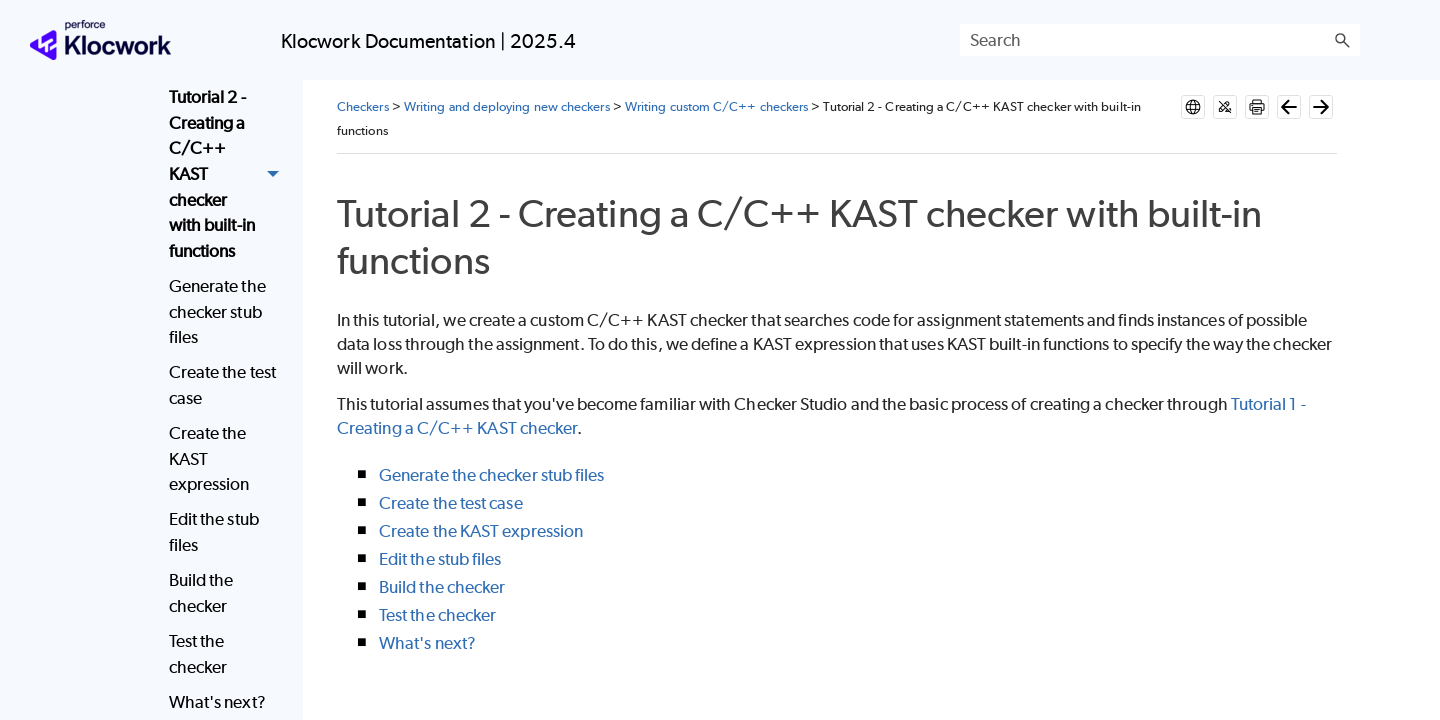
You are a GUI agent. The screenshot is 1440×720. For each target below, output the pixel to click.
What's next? (427, 643)
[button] (1342, 40)
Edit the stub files (214, 532)
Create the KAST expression (209, 458)
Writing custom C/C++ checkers (716, 106)
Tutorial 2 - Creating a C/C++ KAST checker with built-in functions (229, 174)
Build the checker (201, 593)
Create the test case (222, 385)
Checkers (363, 106)
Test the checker (198, 654)
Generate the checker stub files (217, 311)
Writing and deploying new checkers (507, 106)
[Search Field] (1160, 40)
